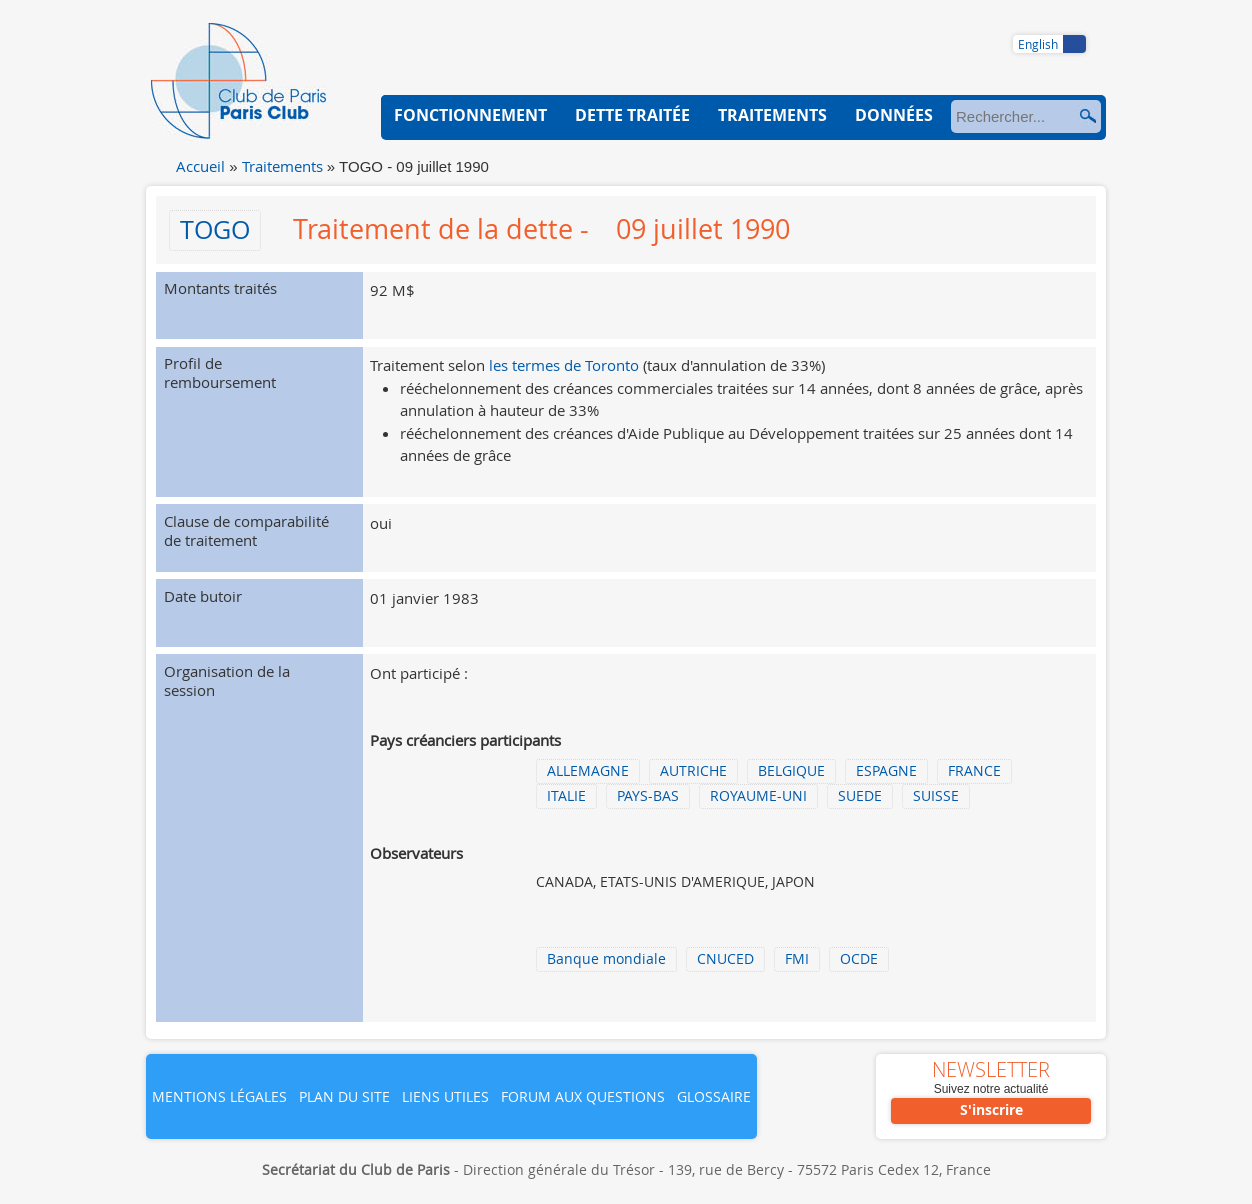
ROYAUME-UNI (758, 796)
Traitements (282, 166)
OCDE (859, 959)
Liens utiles (445, 1096)
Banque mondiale (606, 959)
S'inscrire (991, 1109)
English (1038, 44)
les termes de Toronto (564, 365)
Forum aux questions (583, 1096)
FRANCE (974, 771)
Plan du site (344, 1096)
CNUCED (725, 959)
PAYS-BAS (648, 796)
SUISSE (936, 796)
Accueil (200, 166)
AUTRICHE (693, 771)
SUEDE (860, 796)
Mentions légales (219, 1096)
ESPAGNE (886, 771)
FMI (797, 959)
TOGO (215, 229)
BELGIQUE (791, 771)
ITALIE (566, 796)
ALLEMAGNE (588, 771)
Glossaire (714, 1096)
